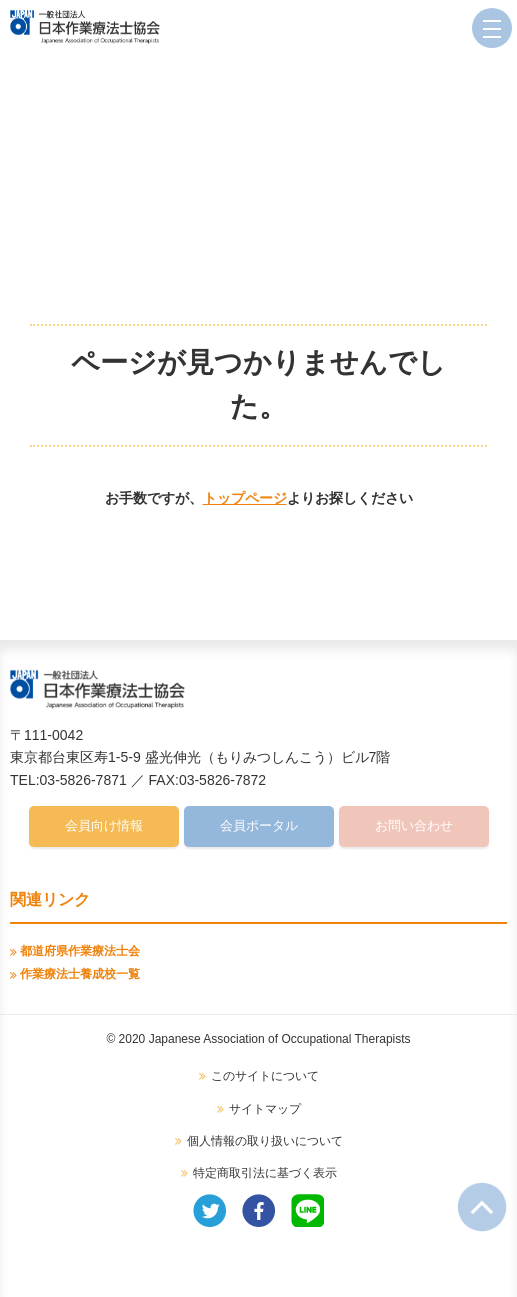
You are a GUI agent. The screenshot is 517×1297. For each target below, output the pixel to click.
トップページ (245, 498)
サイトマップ (265, 1109)
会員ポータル (259, 825)
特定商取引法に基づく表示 (265, 1173)
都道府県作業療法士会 (80, 951)
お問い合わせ (414, 825)
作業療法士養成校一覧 (80, 974)
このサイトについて (265, 1076)
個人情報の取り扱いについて (265, 1141)
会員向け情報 (104, 825)
